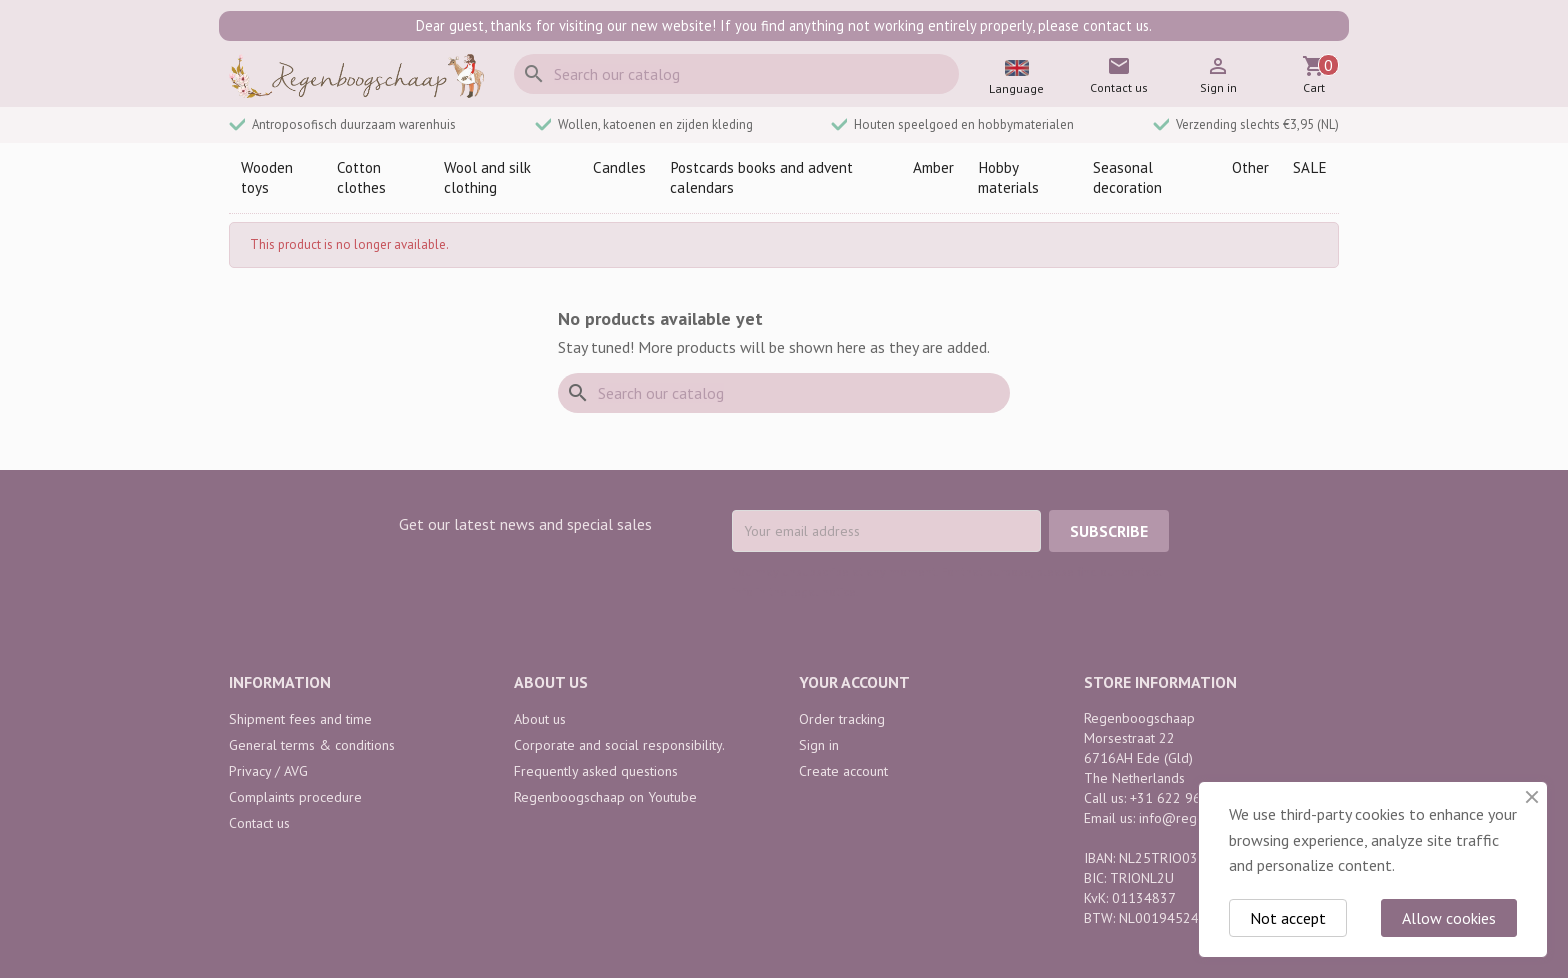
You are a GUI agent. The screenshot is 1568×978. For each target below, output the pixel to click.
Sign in (819, 745)
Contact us (259, 823)
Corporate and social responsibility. (619, 745)
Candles (619, 167)
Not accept (1288, 918)
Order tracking (842, 719)
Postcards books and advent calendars (761, 177)
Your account (854, 682)
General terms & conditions (312, 745)
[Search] (736, 74)
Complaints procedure (295, 797)
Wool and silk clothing (487, 177)
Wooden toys (267, 177)
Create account (843, 771)
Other (1250, 167)
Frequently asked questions (596, 771)
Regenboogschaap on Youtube (605, 797)
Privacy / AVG (268, 771)
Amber (933, 167)
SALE (1310, 167)
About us (540, 719)
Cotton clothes (361, 177)
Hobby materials (1008, 177)
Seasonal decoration (1127, 177)
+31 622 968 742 (1183, 798)
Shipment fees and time (300, 719)
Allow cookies (1449, 918)
